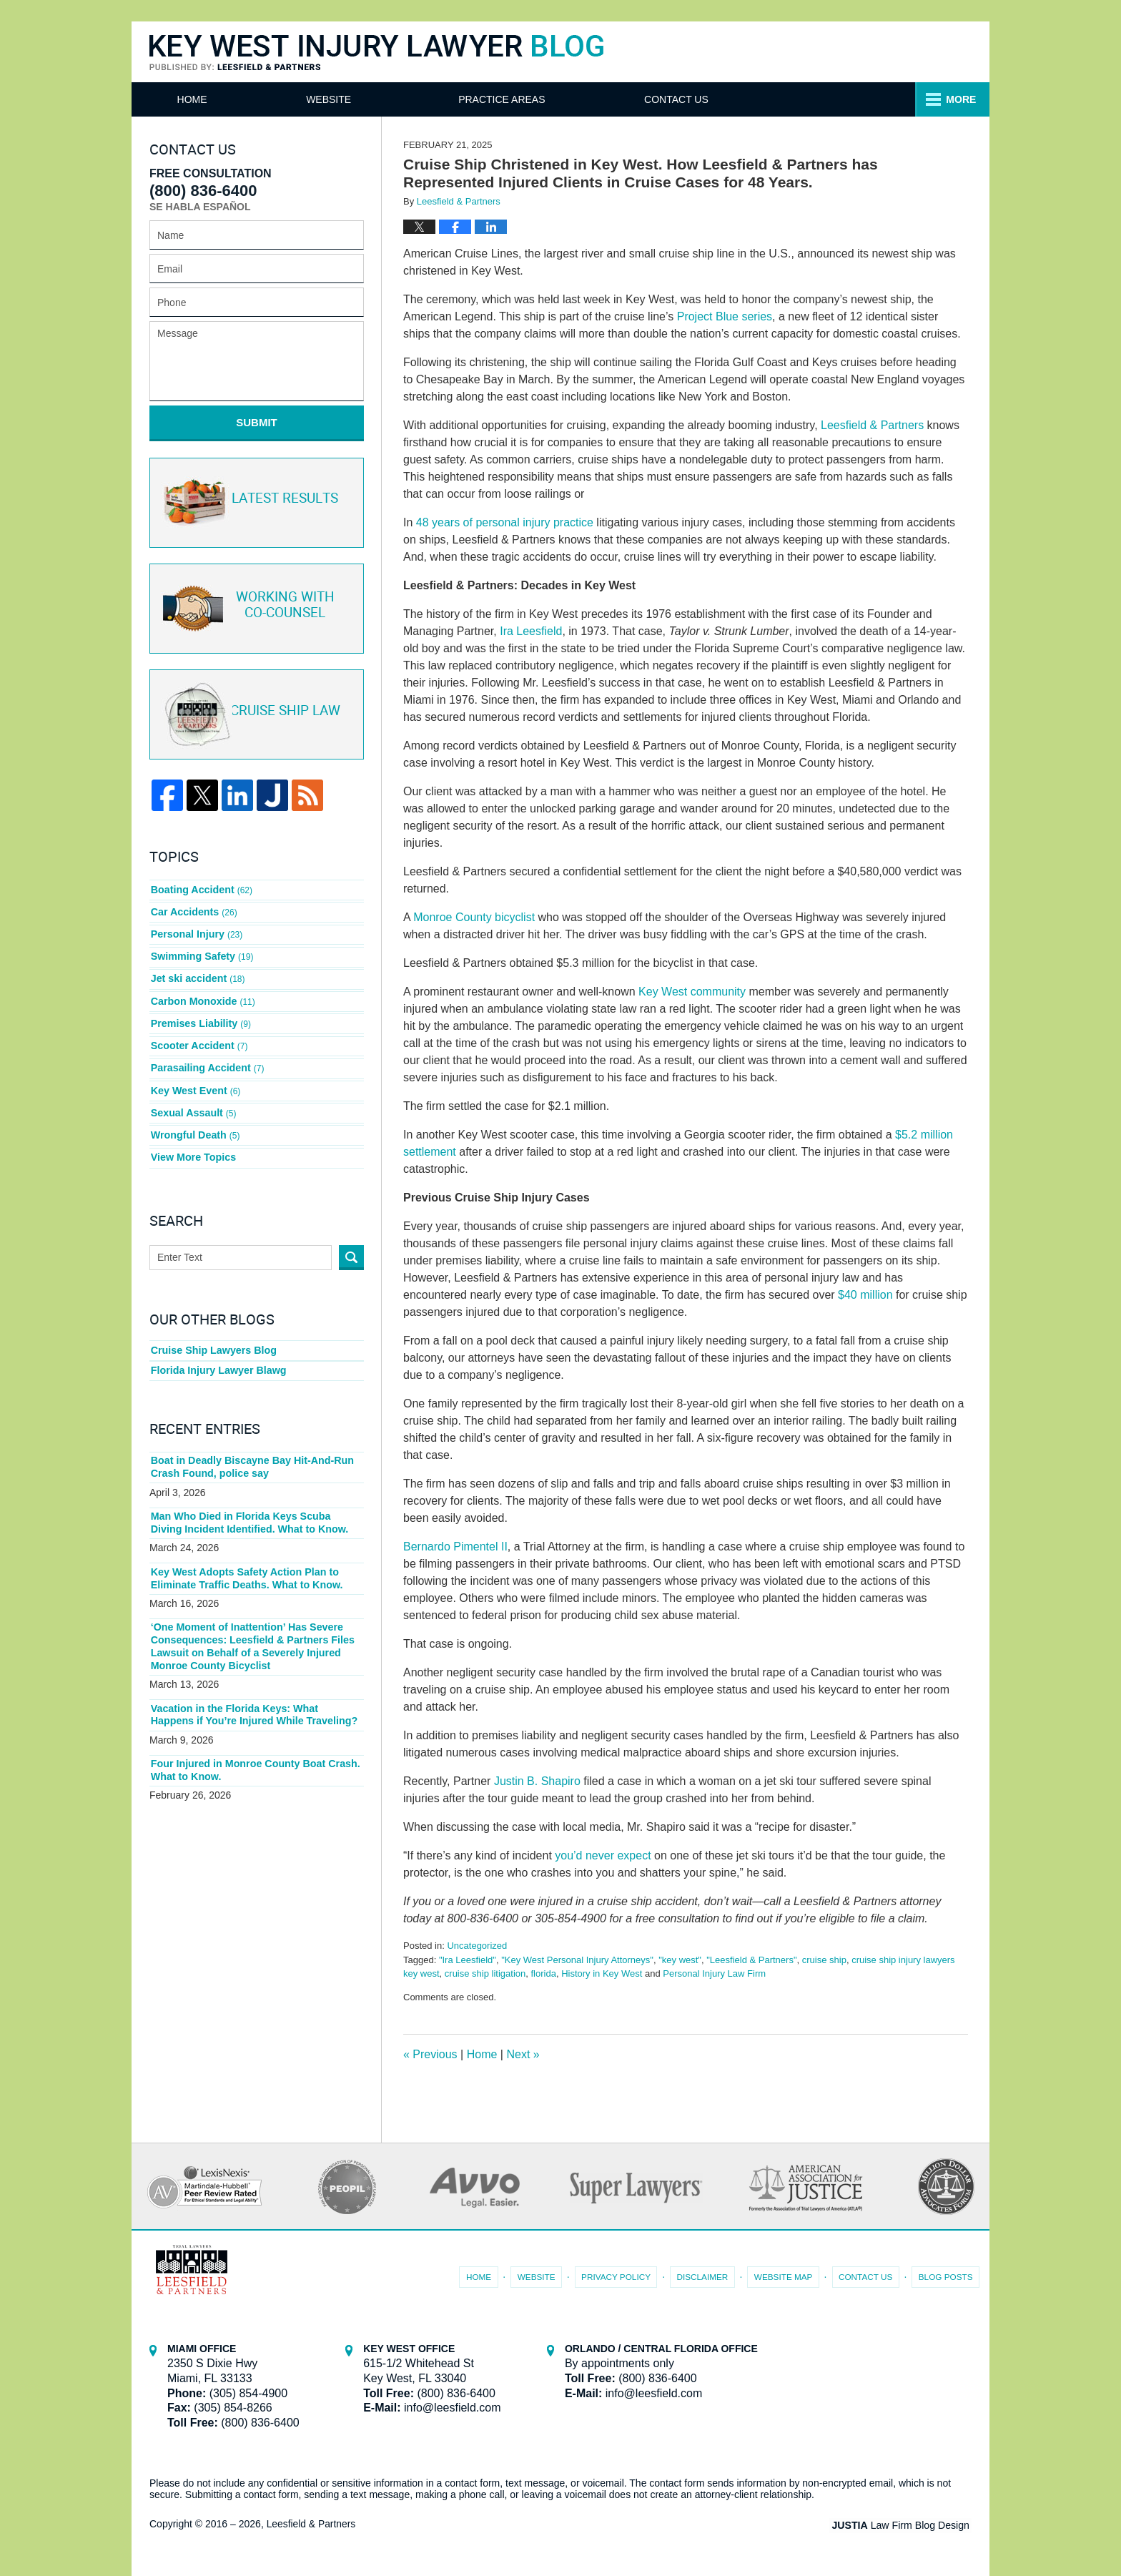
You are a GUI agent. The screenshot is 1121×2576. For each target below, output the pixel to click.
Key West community (692, 991)
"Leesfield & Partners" (751, 1960)
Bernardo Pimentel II (455, 1546)
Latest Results (254, 499)
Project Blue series (724, 316)
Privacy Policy (622, 2275)
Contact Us (868, 99)
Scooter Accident (198, 1032)
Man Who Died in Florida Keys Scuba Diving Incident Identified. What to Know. (255, 1503)
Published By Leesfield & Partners (834, 51)
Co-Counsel (255, 605)
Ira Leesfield (531, 631)
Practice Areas (685, 99)
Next (522, 2054)
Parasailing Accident (206, 1053)
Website (344, 99)
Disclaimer (707, 2275)
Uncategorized (477, 1945)
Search (351, 1236)
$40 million (865, 1295)
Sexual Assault (193, 1095)
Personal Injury (196, 927)
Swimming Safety (201, 949)
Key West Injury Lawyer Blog (376, 53)
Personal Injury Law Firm (714, 1973)
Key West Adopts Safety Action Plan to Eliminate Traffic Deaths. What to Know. (245, 1558)
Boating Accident (201, 885)
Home (200, 99)
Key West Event (195, 1075)
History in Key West (601, 1973)
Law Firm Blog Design (903, 2525)
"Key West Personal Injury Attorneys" (577, 1960)
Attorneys (505, 99)
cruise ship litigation (485, 1973)
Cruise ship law (254, 712)
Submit (256, 422)
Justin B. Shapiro (537, 1781)
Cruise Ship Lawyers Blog (213, 1330)
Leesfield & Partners (872, 425)
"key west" (679, 1960)
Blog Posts (946, 2275)
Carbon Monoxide (202, 990)
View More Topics (192, 1138)
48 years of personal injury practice (504, 522)
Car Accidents (193, 907)
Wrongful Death (195, 1117)
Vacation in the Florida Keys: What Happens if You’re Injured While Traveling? (255, 1692)
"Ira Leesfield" (467, 1960)
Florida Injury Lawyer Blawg (217, 1351)
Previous (430, 2054)
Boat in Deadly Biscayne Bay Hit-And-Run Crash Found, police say (250, 1447)
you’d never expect (603, 1855)
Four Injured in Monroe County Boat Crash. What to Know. (253, 1747)
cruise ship (824, 1960)
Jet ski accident (197, 969)
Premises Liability (200, 1012)
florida (543, 1973)
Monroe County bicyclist (474, 917)
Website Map (786, 2275)
